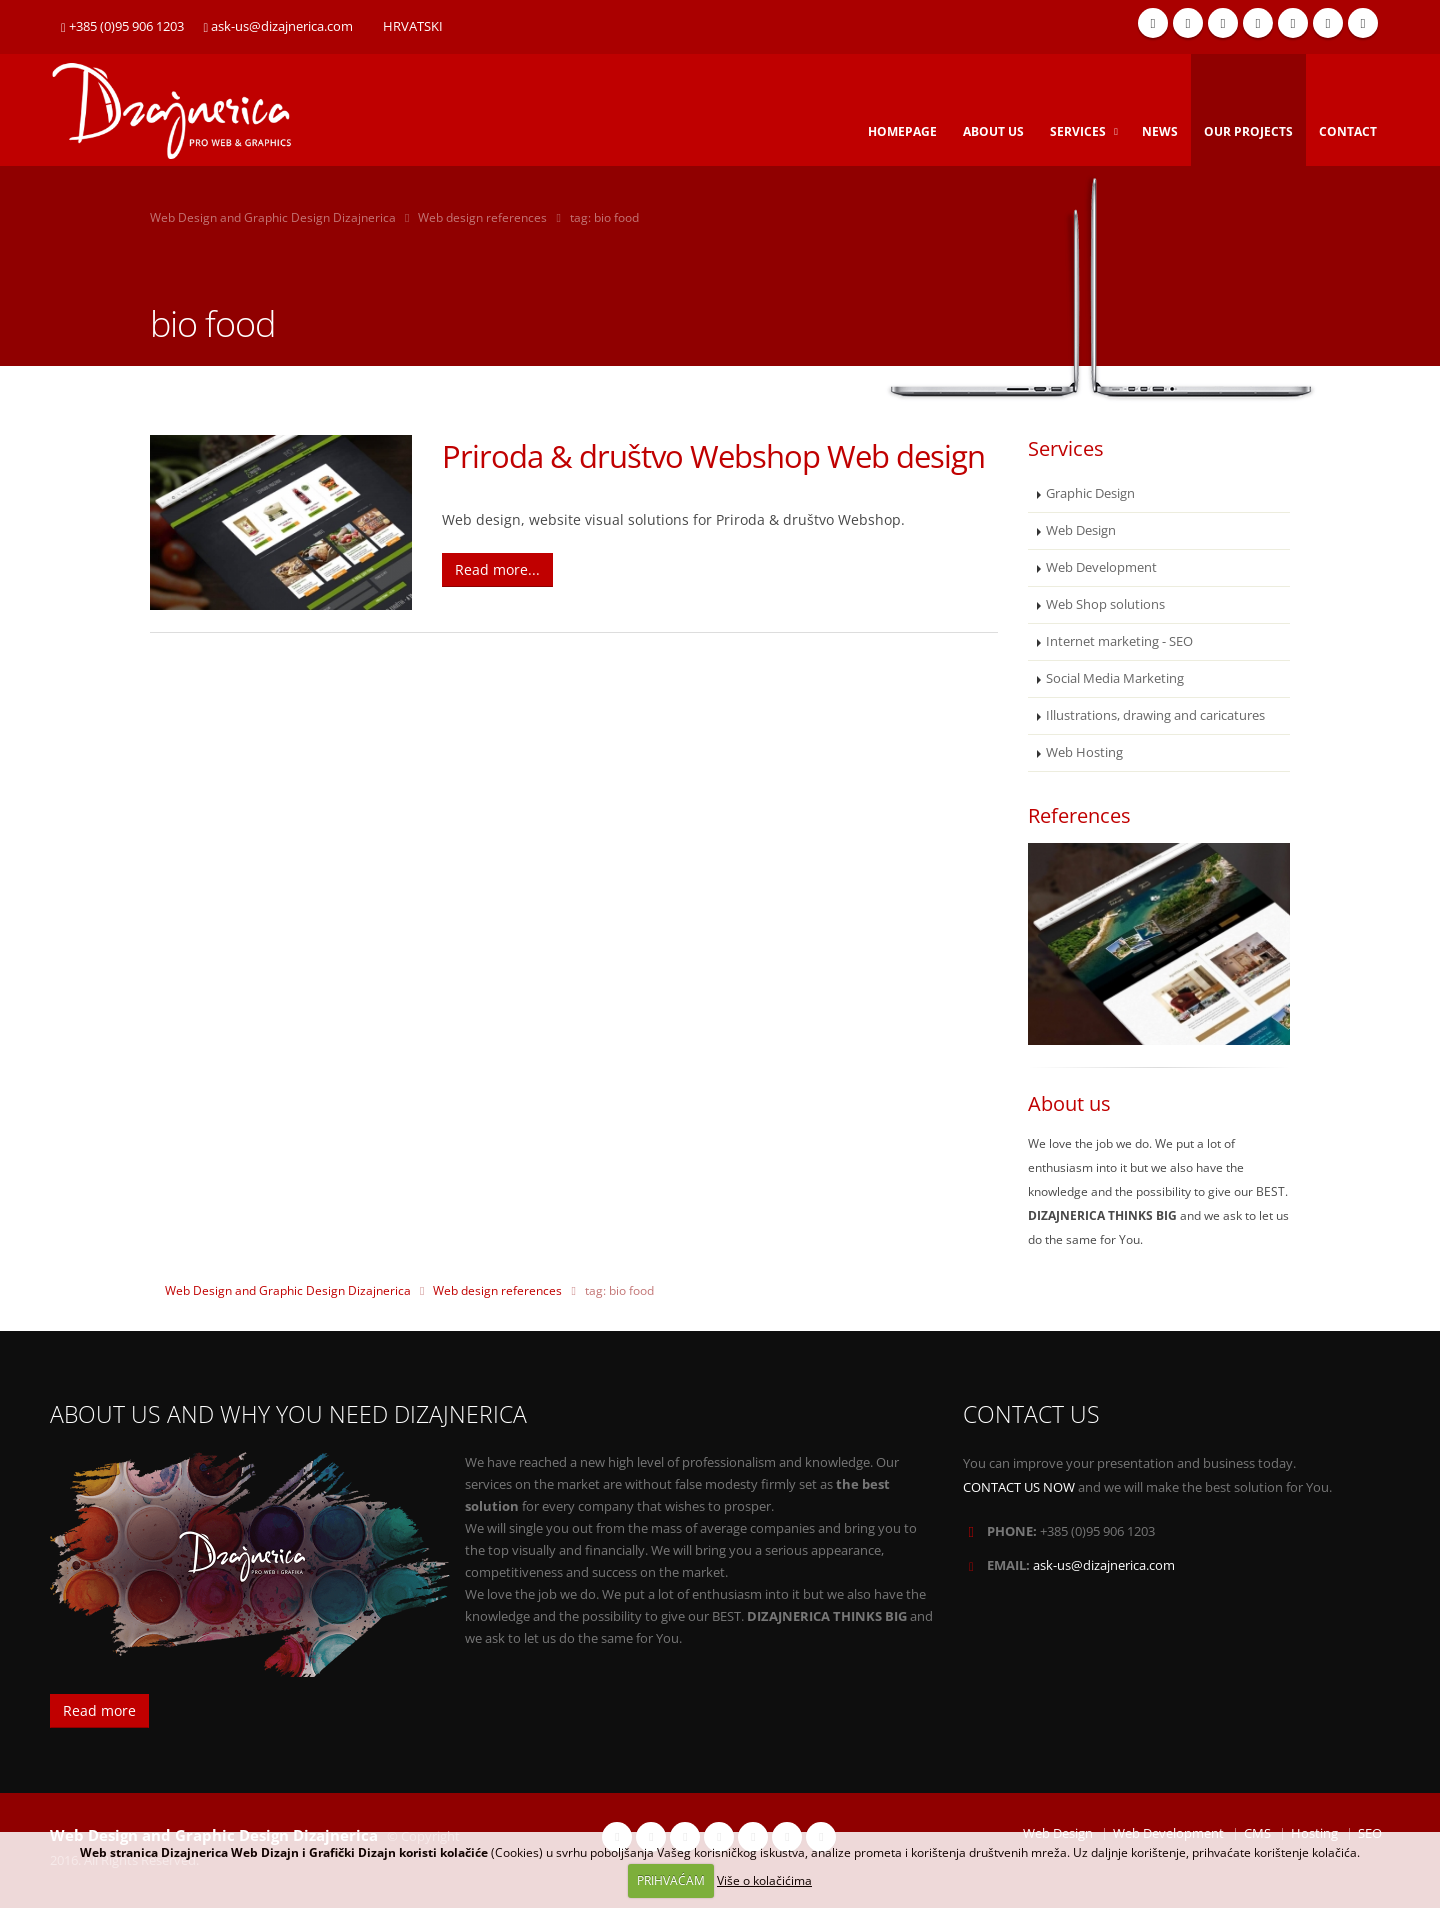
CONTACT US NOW (1019, 1487)
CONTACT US (1031, 1414)
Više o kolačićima (764, 1880)
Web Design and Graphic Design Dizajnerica (273, 217)
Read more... (497, 569)
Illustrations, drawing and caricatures (1155, 715)
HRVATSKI (413, 26)
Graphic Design (1090, 493)
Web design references (482, 217)
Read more (99, 1710)
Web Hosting (1084, 752)
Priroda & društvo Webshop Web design (713, 456)
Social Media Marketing (1115, 678)
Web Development (1101, 567)
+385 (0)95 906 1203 (122, 26)
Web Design (1081, 530)
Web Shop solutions (1105, 604)
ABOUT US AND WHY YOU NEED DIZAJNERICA (288, 1414)
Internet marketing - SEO (1119, 641)
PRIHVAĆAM (671, 1880)
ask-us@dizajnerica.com (279, 26)
